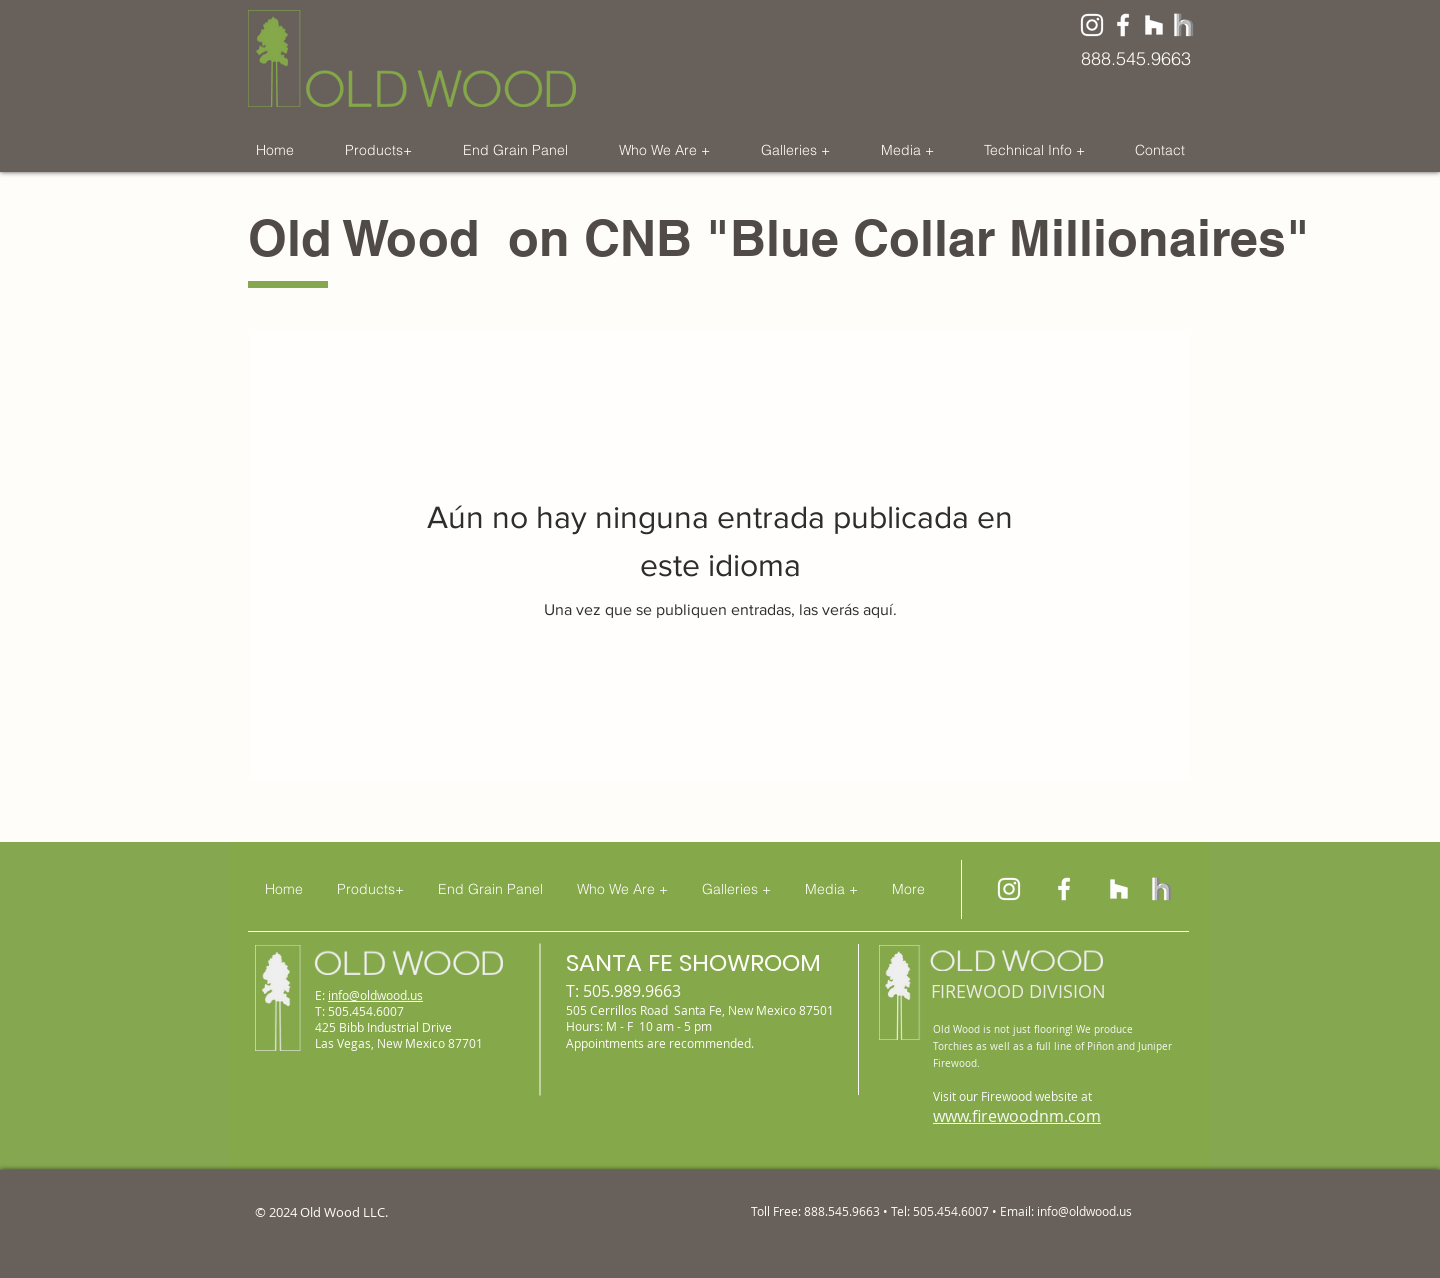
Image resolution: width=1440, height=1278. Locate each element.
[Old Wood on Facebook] (1123, 25)
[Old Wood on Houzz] (1154, 25)
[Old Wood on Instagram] (1009, 889)
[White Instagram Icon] (1092, 25)
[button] (378, 150)
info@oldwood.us (375, 995)
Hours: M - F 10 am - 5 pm (639, 1026)
